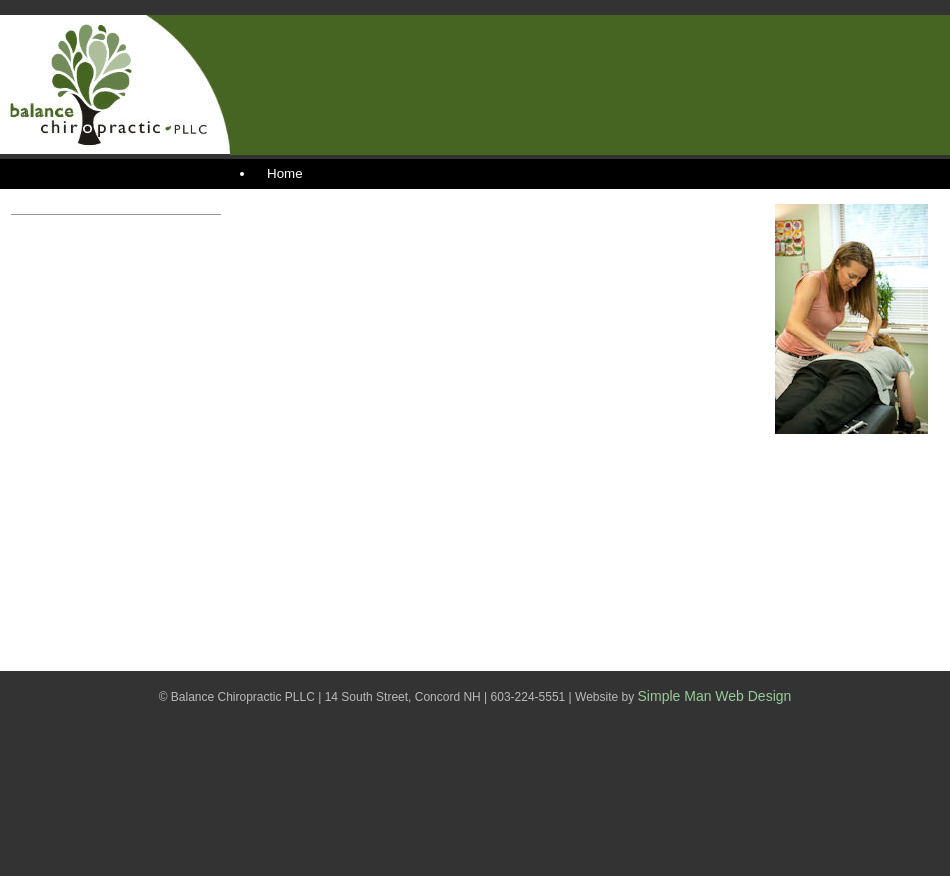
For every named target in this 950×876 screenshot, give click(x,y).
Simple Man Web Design (715, 696)
